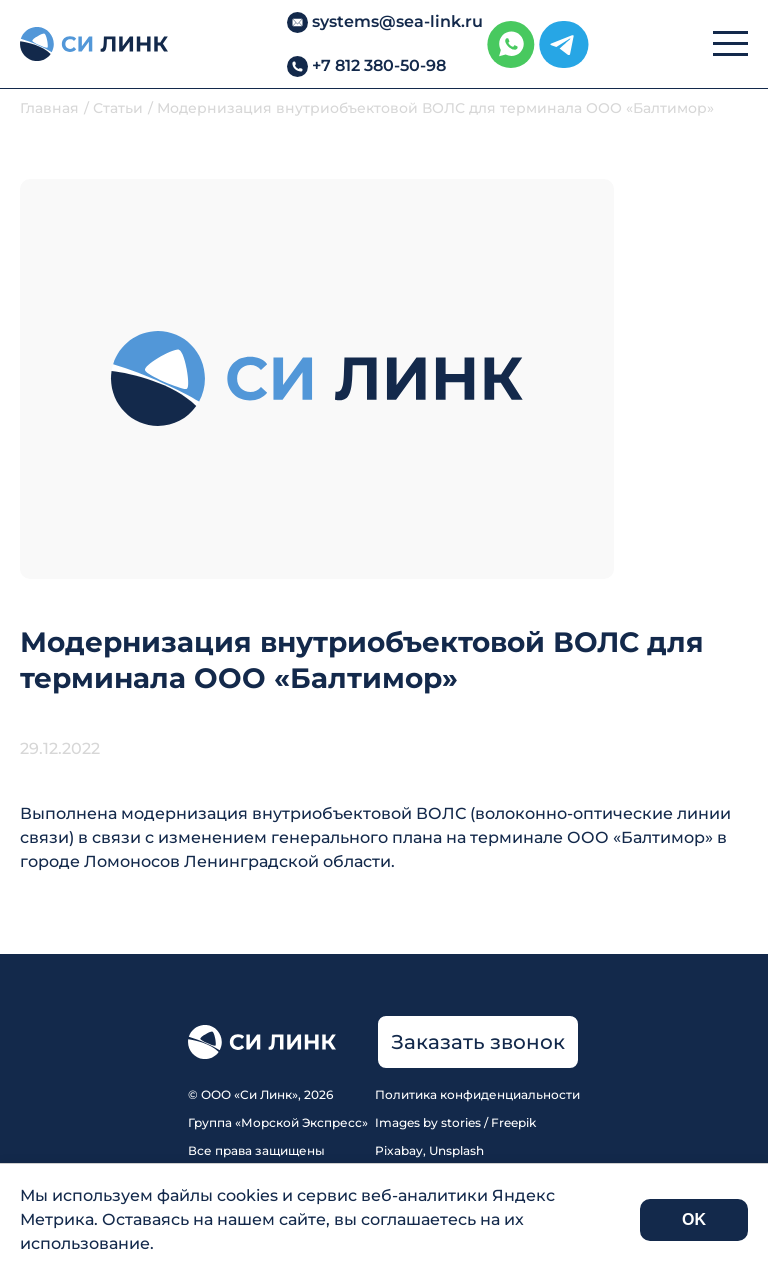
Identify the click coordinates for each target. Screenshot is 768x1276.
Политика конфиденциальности (477, 1094)
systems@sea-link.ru (397, 21)
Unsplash (456, 1150)
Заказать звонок (478, 1042)
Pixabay (399, 1150)
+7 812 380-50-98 (379, 65)
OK (694, 1219)
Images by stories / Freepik (455, 1122)
